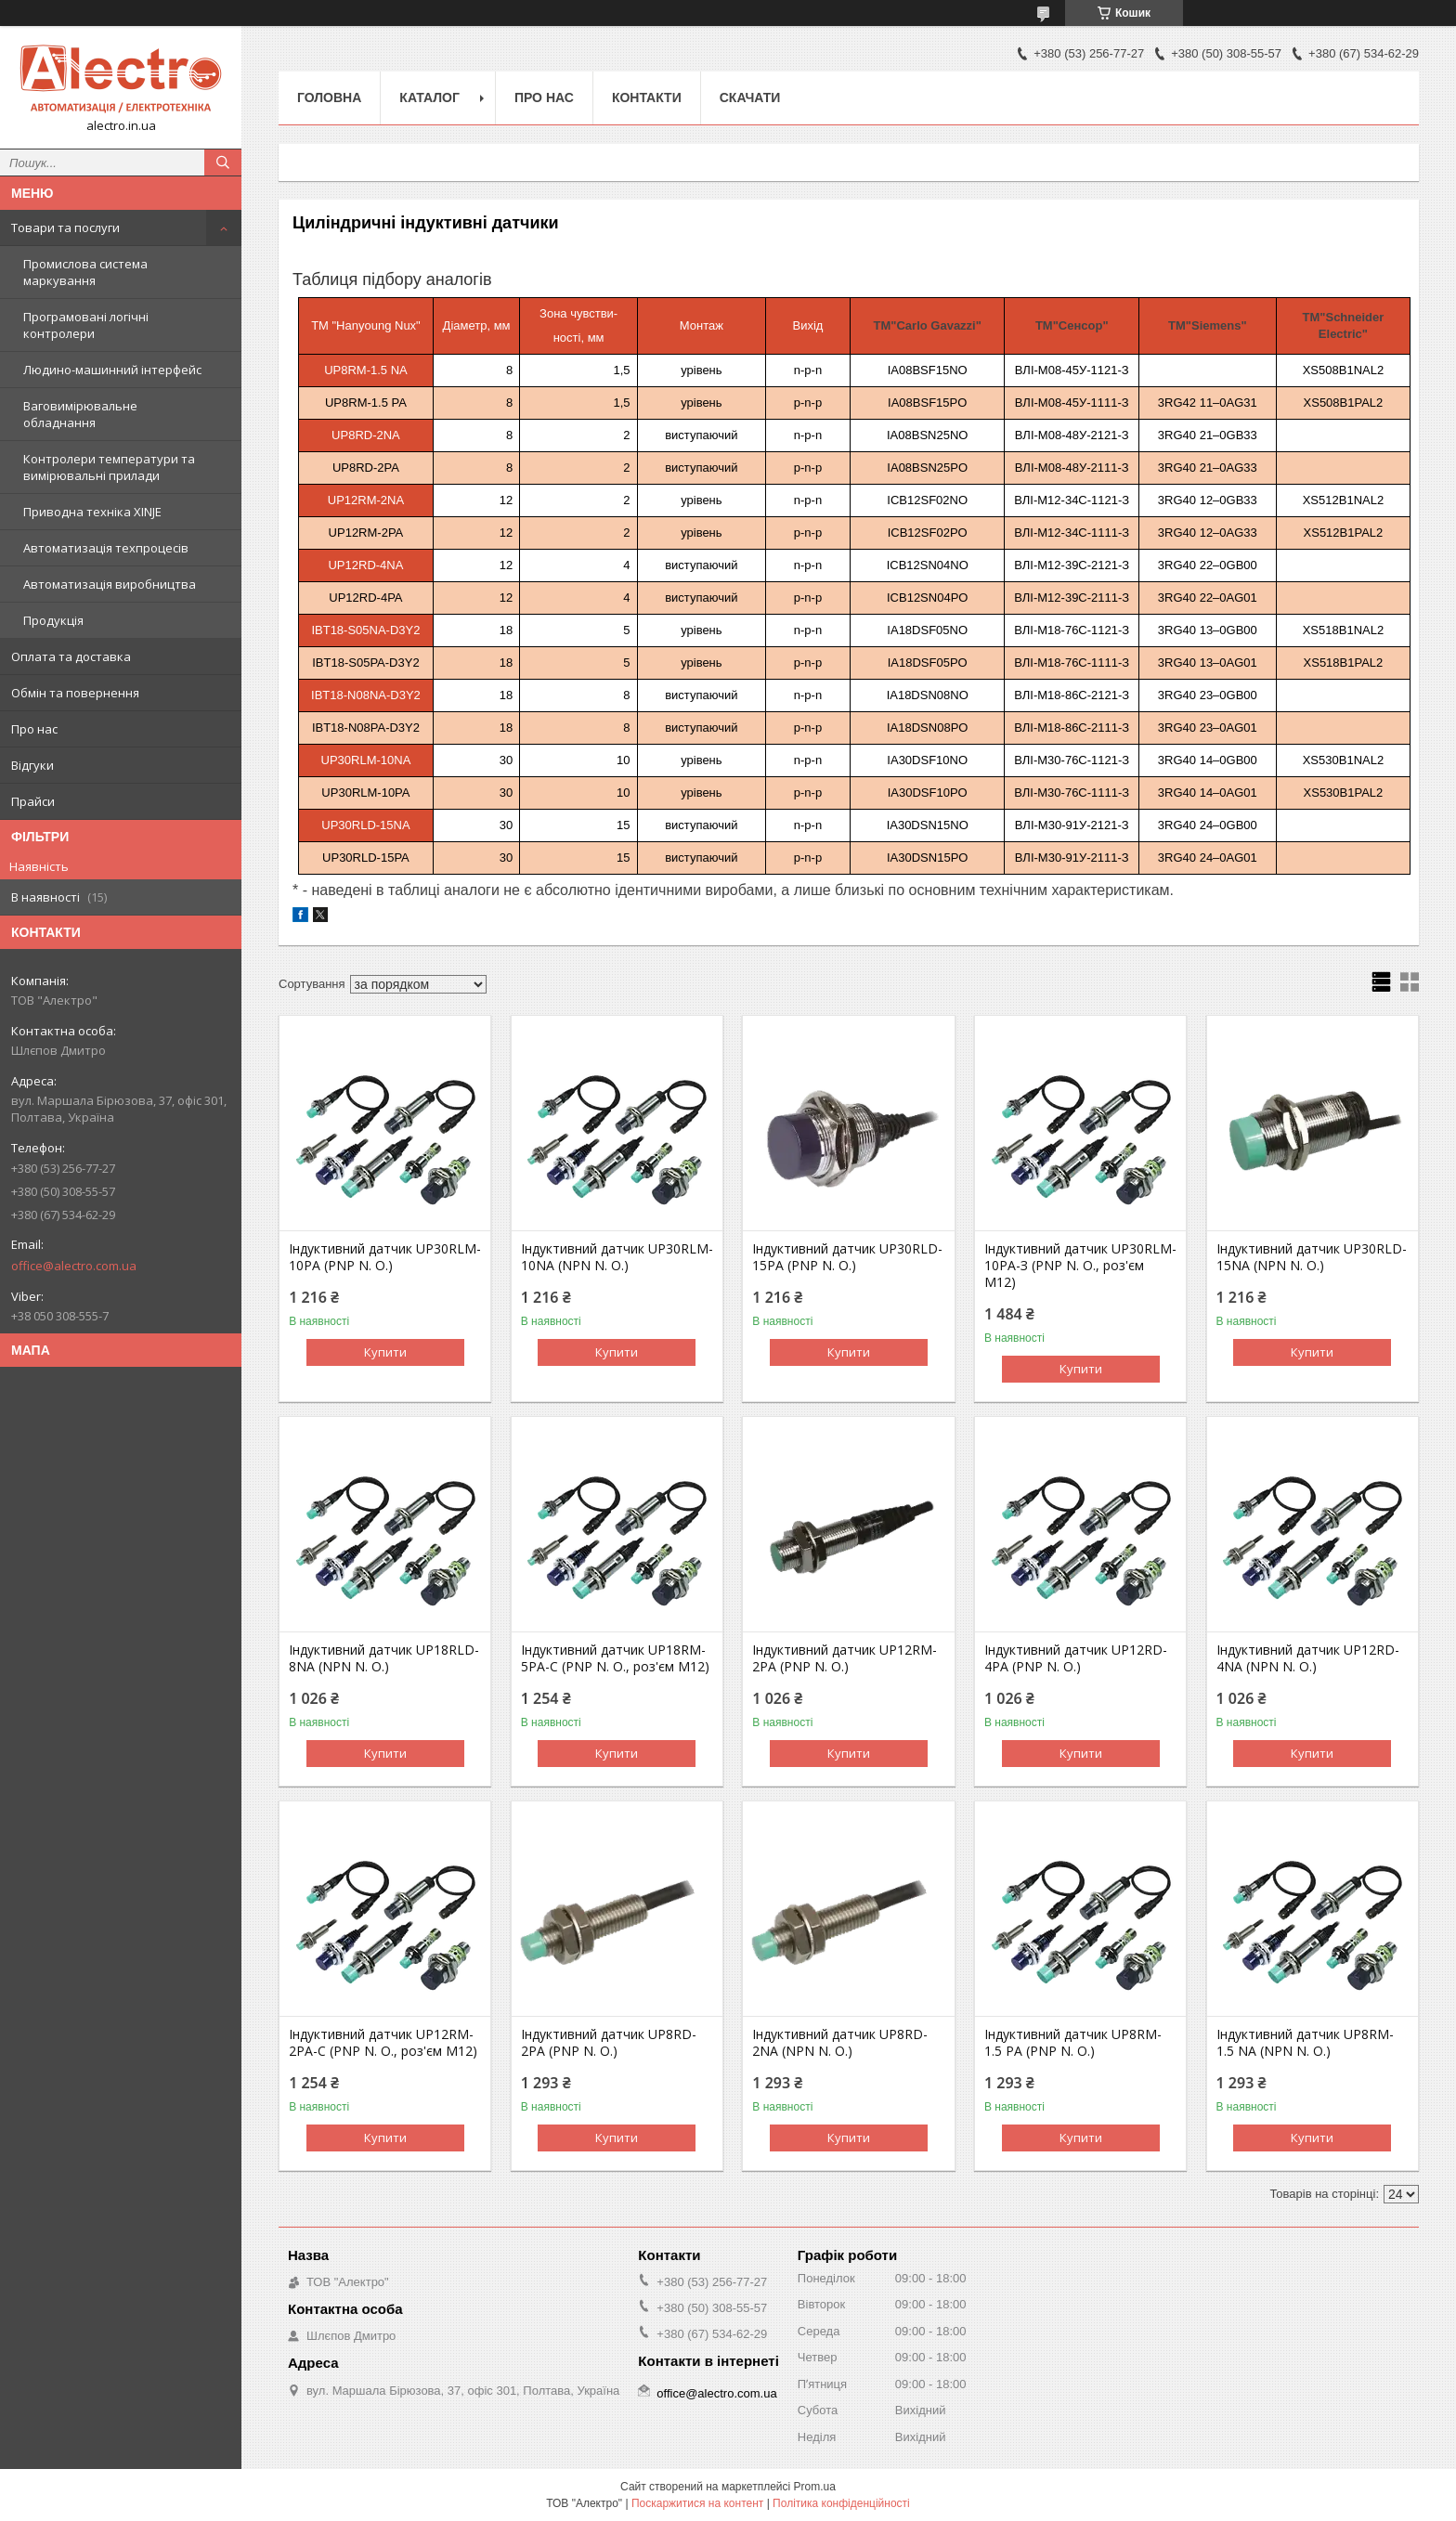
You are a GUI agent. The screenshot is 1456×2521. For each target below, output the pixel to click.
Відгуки (32, 765)
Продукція (53, 620)
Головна (329, 97)
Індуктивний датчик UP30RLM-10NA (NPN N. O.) (617, 1257)
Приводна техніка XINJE (92, 511)
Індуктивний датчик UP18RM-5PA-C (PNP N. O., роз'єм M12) (615, 1658)
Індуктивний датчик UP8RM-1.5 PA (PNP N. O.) (1073, 2043)
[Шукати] (222, 162)
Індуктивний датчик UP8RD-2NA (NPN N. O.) (840, 2043)
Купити (385, 1352)
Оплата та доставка (71, 656)
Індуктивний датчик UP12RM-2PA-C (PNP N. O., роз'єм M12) (383, 2043)
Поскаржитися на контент (697, 2503)
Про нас (34, 729)
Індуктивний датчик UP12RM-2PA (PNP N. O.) (844, 1658)
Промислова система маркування (85, 272)
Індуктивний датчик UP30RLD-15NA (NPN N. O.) (1311, 1257)
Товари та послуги (65, 227)
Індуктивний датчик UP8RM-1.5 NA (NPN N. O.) (1305, 2043)
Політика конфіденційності (841, 2503)
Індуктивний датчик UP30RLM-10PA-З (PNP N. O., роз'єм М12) (1080, 1266)
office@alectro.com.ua (73, 1265)
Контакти (647, 97)
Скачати (750, 97)
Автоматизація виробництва (109, 584)
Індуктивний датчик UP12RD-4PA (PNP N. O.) (1075, 1658)
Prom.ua (815, 2486)
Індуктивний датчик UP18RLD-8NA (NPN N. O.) (384, 1658)
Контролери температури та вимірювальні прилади (109, 467)
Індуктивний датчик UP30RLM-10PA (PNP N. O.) (385, 1257)
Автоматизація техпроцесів (105, 547)
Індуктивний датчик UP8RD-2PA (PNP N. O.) (608, 2043)
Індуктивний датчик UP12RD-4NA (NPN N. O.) (1307, 1658)
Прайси (33, 801)
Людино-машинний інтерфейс (112, 369)
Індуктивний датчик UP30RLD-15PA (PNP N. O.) (847, 1257)
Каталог (429, 97)
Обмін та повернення (75, 692)
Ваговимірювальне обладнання (80, 414)
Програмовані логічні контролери (86, 325)
